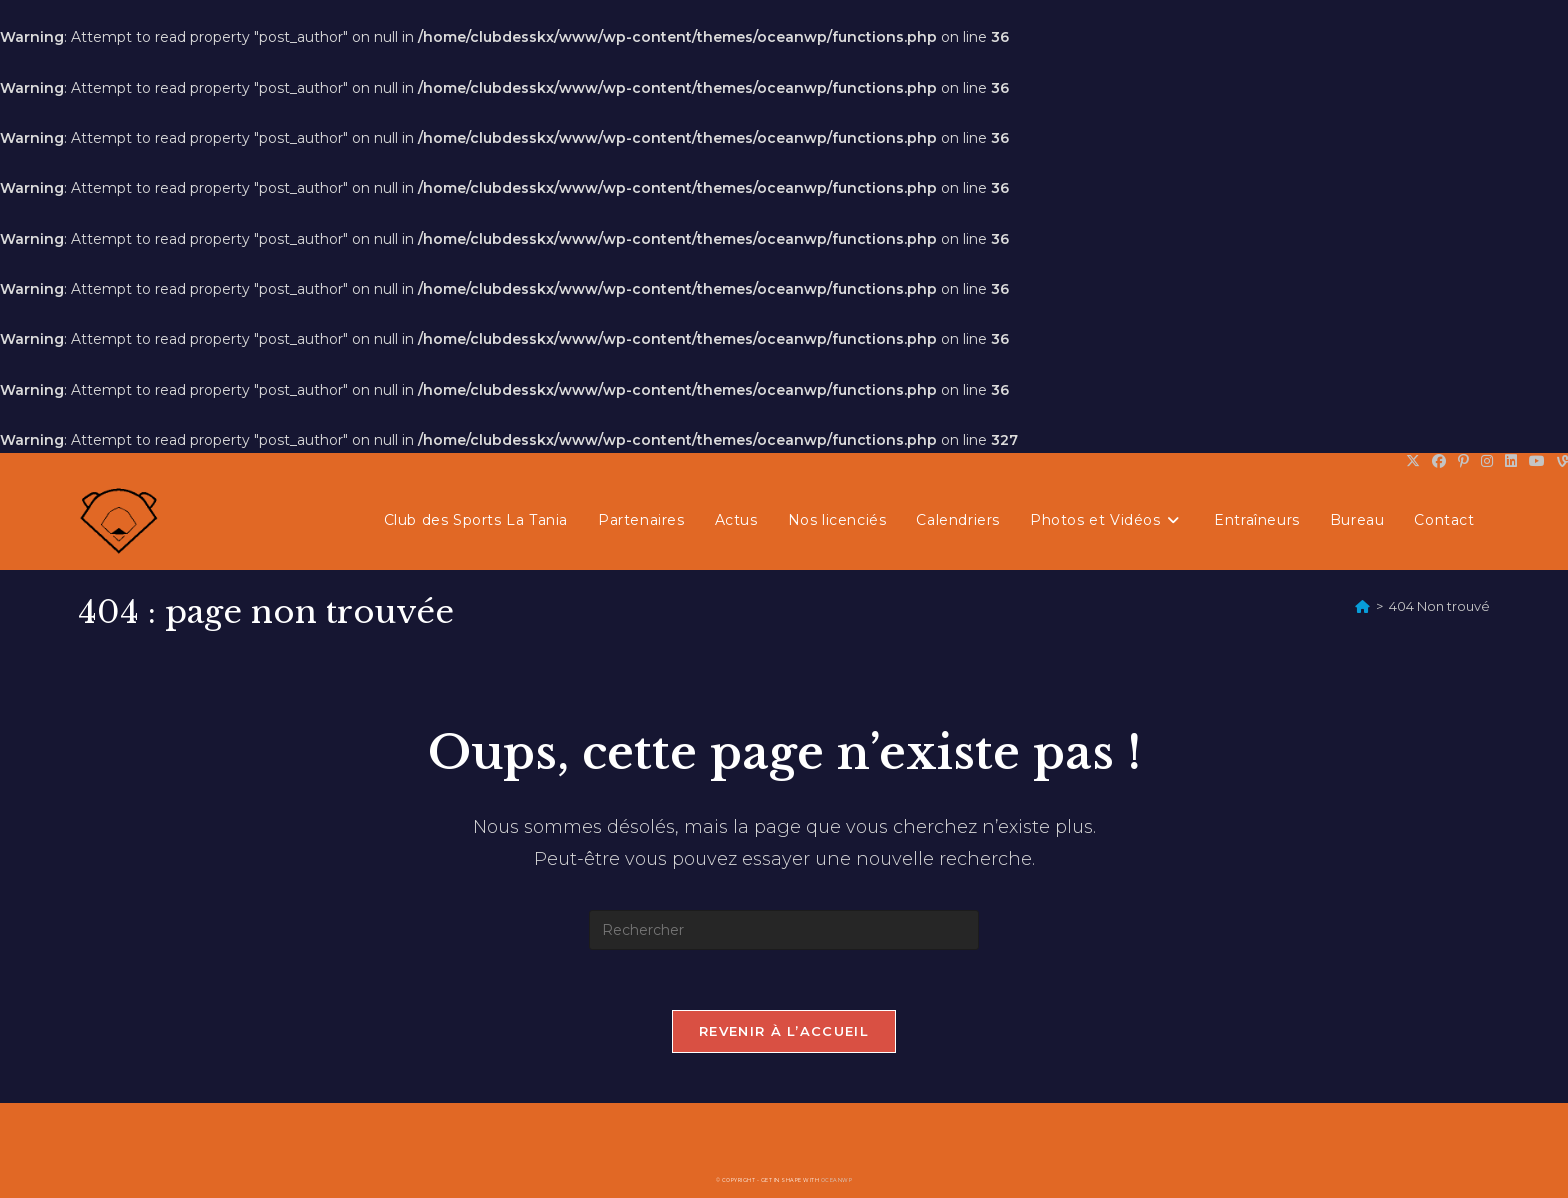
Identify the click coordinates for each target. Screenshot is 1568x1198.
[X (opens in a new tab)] (1413, 461)
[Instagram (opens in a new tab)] (1487, 461)
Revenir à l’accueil (784, 1031)
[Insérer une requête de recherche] (784, 930)
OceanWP (837, 1180)
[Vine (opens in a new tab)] (1559, 461)
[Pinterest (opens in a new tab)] (1463, 461)
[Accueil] (1362, 606)
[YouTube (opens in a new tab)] (1537, 461)
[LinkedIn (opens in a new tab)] (1511, 461)
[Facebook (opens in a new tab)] (1439, 461)
